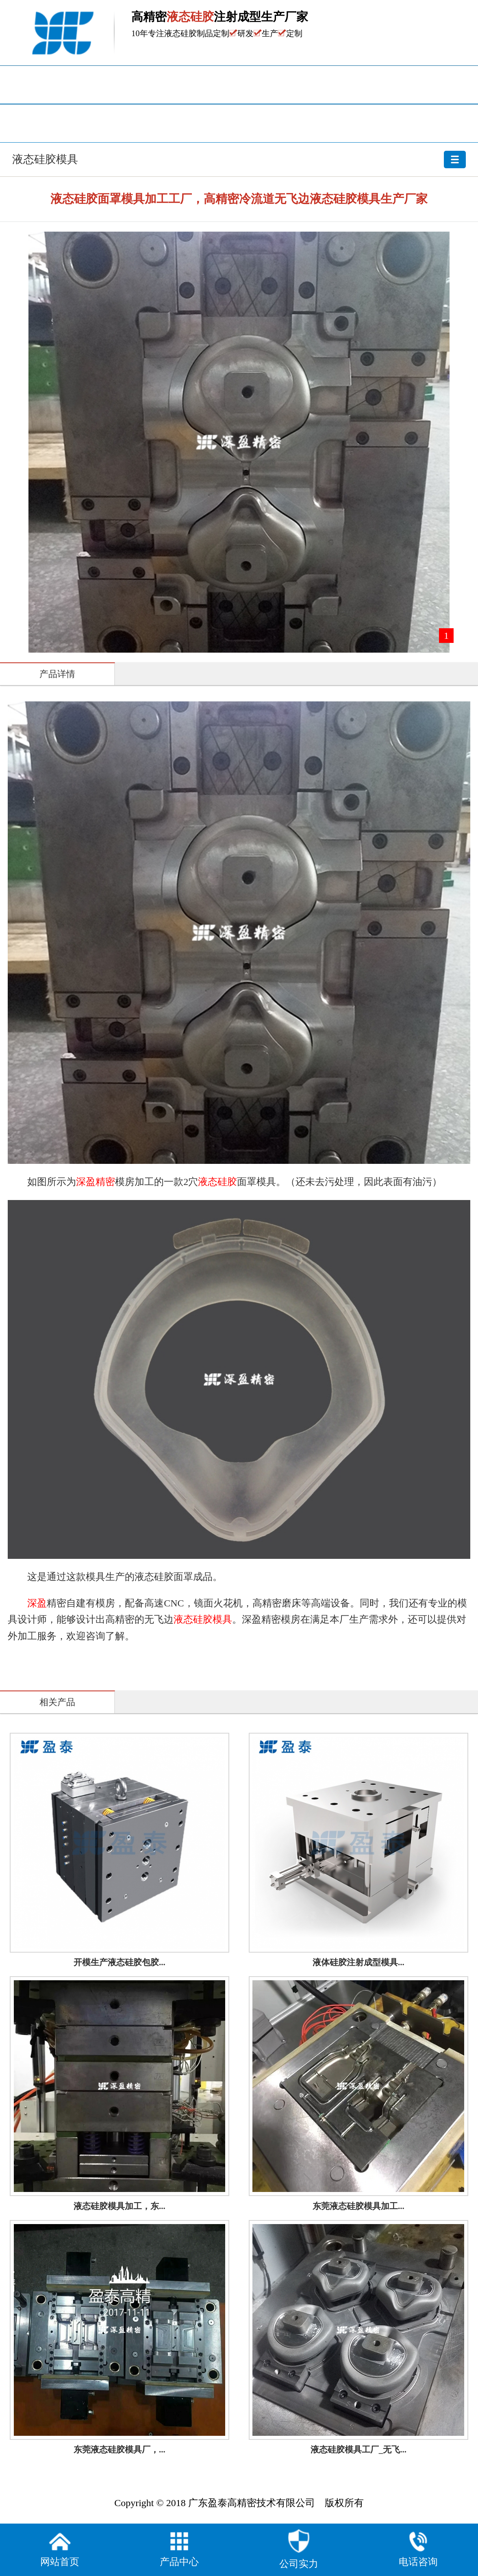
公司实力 (298, 2549)
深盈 (37, 1603)
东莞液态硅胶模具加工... (358, 2206)
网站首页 (79, 84)
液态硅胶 (217, 1181)
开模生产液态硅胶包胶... (119, 1962)
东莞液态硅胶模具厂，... (119, 2449)
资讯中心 (398, 84)
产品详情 (57, 674)
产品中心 (239, 84)
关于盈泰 (239, 123)
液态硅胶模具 (238, 155)
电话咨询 (418, 2548)
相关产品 (57, 1702)
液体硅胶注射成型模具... (358, 1962)
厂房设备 (79, 123)
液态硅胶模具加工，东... (119, 2206)
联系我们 (398, 123)
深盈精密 (95, 1181)
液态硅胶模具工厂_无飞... (358, 2449)
